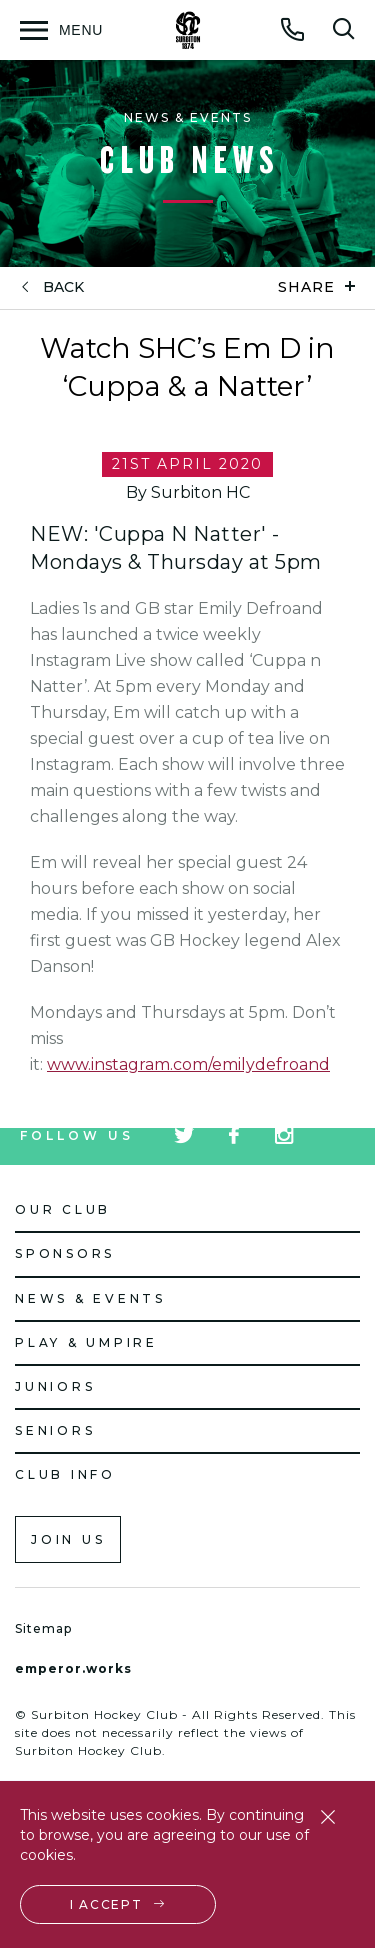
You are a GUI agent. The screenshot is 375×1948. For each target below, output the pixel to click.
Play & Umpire (86, 1342)
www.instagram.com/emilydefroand (188, 1064)
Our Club (63, 1209)
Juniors (55, 1386)
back (63, 287)
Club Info (65, 1474)
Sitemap (43, 1628)
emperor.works (73, 1668)
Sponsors (65, 1253)
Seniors (55, 1430)
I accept (106, 1904)
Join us (68, 1539)
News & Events (90, 1298)
